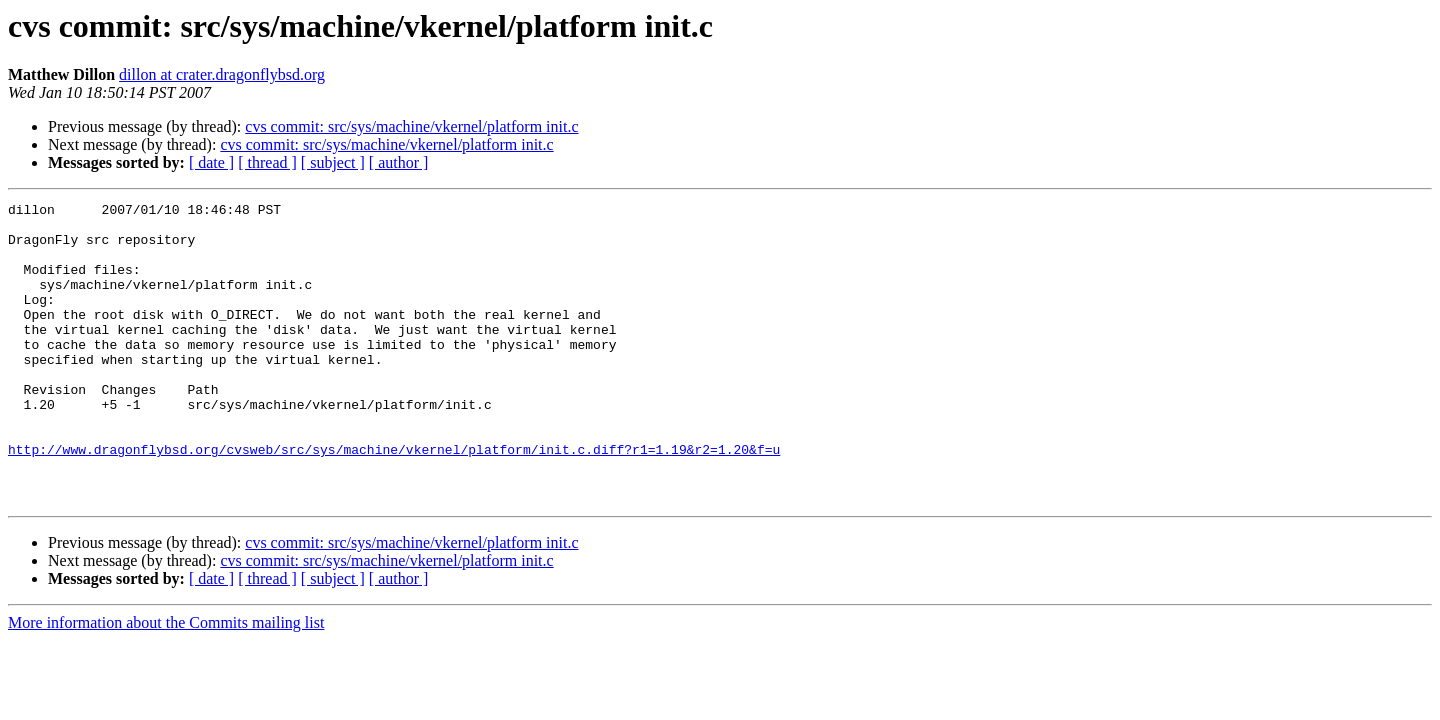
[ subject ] (333, 162)
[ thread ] (267, 162)
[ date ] (211, 162)
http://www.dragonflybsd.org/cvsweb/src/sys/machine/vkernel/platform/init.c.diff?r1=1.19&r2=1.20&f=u (394, 500)
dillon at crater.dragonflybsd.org (222, 74)
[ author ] (399, 162)
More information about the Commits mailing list (166, 682)
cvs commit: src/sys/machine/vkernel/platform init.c (411, 126)
